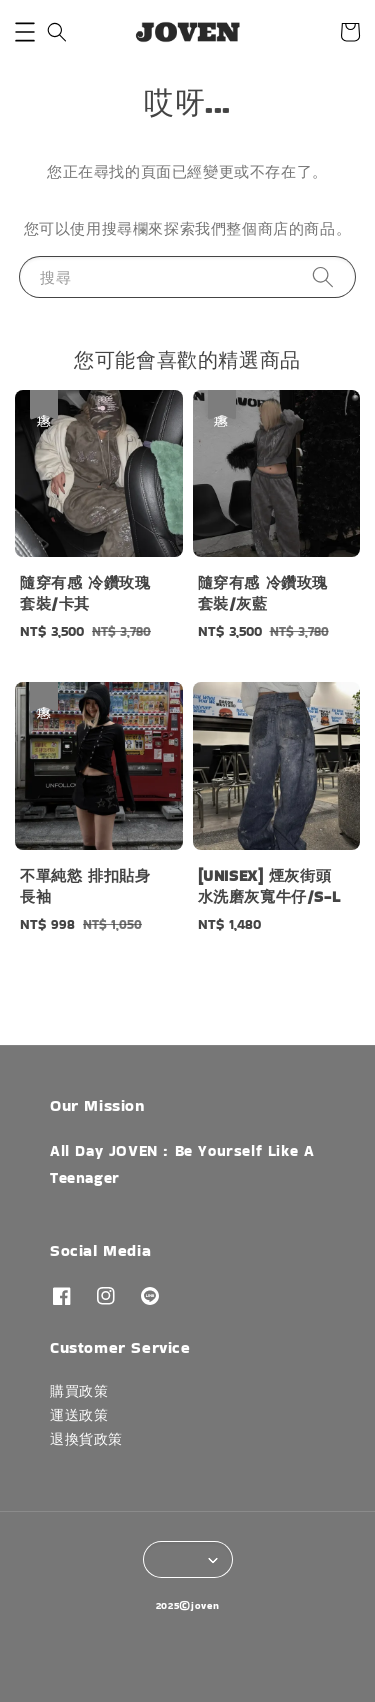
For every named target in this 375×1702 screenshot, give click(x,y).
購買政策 (79, 1391)
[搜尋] (323, 276)
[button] (25, 32)
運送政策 (79, 1415)
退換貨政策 (86, 1439)
